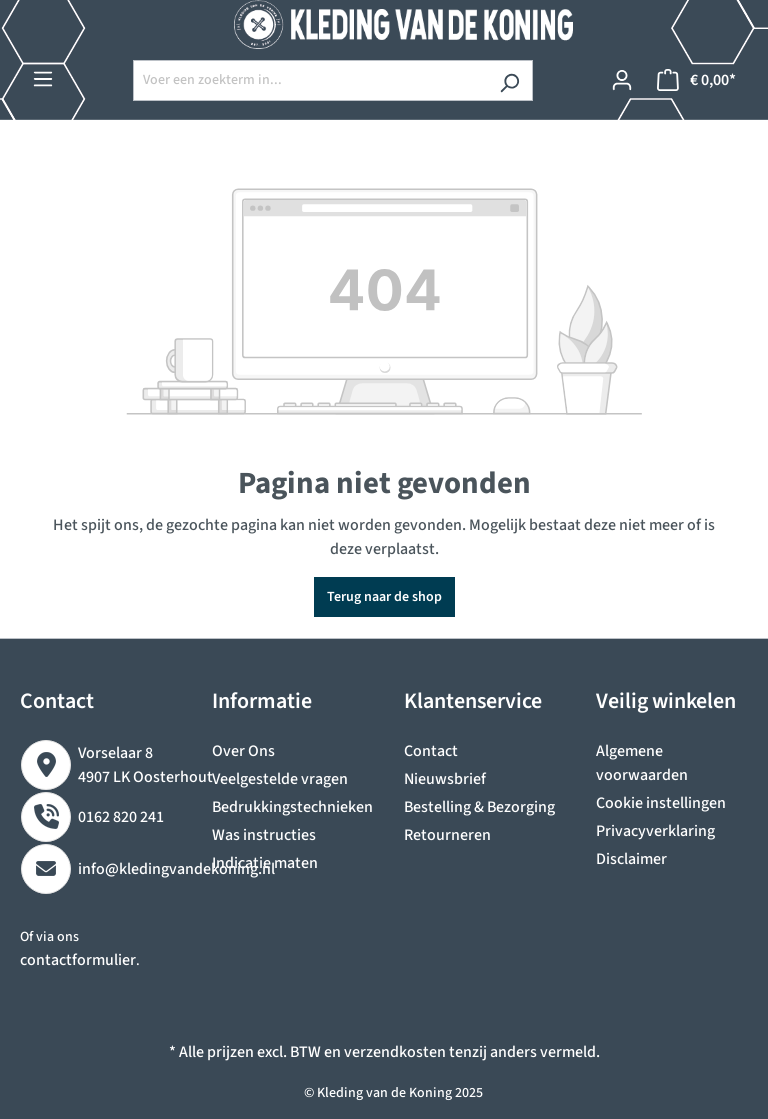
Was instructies (264, 835)
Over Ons (243, 751)
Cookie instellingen (661, 803)
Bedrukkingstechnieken (292, 807)
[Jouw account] (622, 80)
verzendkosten (395, 1052)
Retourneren (447, 835)
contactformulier (78, 960)
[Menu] (43, 79)
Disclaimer (631, 859)
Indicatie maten (265, 863)
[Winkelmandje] (696, 80)
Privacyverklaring (655, 831)
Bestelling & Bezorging (479, 807)
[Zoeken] (509, 80)
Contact (431, 751)
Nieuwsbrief (445, 779)
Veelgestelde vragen (280, 779)
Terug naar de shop (384, 597)
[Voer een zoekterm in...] (310, 80)
